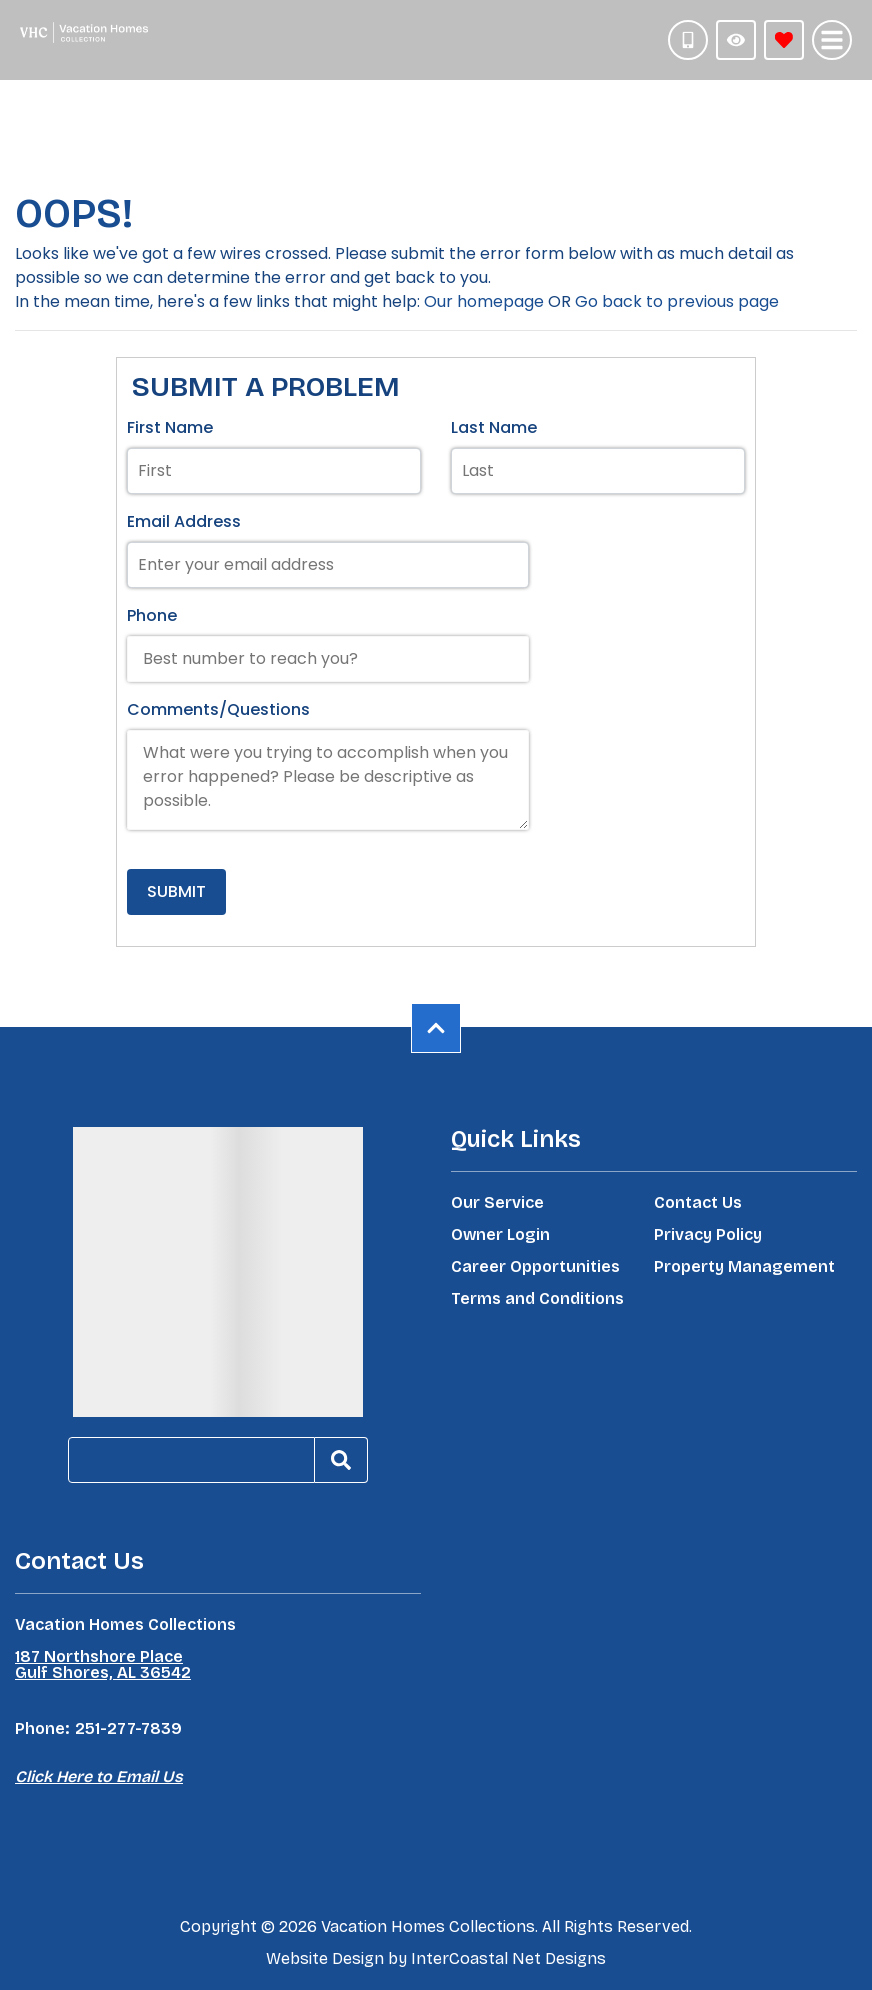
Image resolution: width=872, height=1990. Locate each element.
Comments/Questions (218, 709)
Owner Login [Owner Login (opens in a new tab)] (500, 1235)
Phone (152, 615)
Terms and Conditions (537, 1299)
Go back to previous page (677, 301)
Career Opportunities (535, 1267)
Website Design (325, 1958)
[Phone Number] (688, 40)
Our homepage (484, 301)
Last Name (494, 427)
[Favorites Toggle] (784, 40)
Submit (176, 891)
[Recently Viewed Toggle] (736, 40)
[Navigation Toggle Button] (832, 40)
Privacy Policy (708, 1235)
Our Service (497, 1203)
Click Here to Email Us (99, 1776)
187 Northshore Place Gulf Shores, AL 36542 (103, 1665)
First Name (170, 427)
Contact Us (698, 1203)
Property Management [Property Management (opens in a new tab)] (744, 1267)
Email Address (184, 521)
